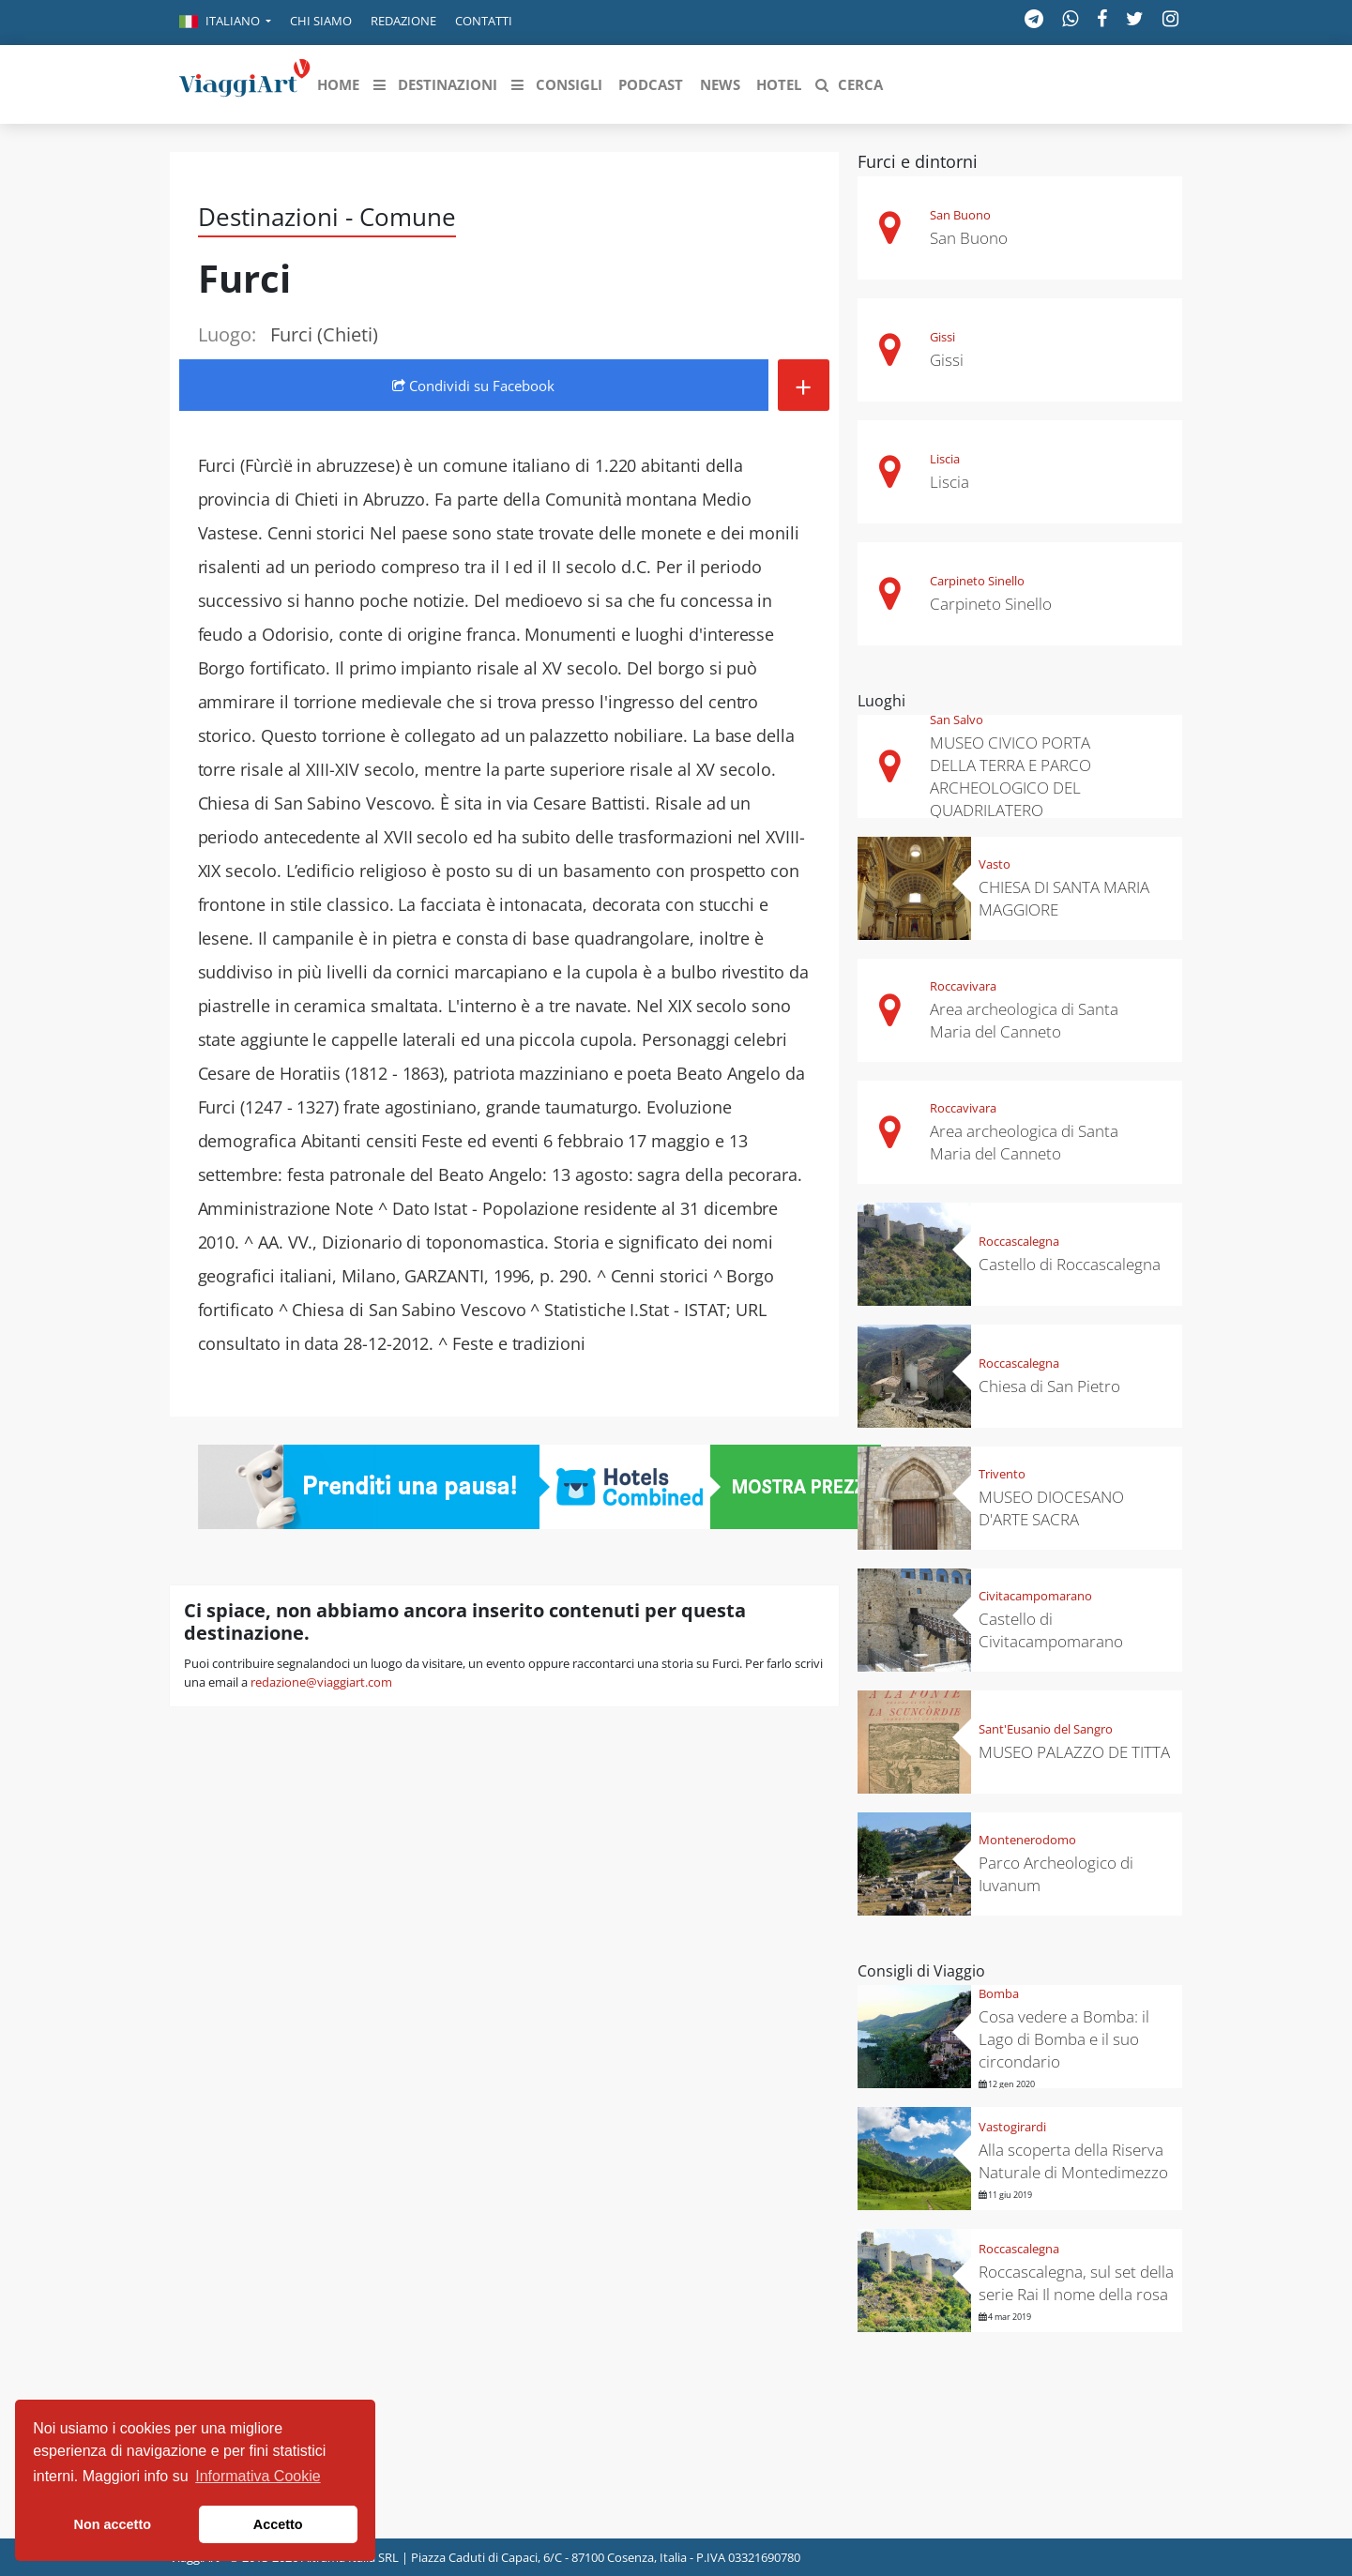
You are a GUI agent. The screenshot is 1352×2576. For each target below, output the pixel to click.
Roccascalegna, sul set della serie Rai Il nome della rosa (1076, 2283)
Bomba (999, 1993)
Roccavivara (963, 985)
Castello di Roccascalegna (1070, 1264)
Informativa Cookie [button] (257, 2476)
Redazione (403, 20)
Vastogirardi (1012, 2126)
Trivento (1002, 1473)
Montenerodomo (1027, 1839)
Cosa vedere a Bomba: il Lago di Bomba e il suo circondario (1064, 2039)
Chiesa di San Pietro (1049, 1386)
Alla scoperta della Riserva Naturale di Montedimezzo (1073, 2161)
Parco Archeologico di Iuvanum (1056, 1874)
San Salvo (956, 719)
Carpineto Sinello (977, 580)
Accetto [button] (278, 2524)
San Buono (960, 214)
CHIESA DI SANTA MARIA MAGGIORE (1064, 898)
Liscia (945, 458)
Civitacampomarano (1035, 1595)
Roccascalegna (1019, 1241)
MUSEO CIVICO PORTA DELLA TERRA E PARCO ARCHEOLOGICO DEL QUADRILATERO (1010, 776)
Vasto (994, 864)
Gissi (942, 336)
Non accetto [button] (112, 2524)
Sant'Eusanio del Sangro (1046, 1728)
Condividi (473, 385)
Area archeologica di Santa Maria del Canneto (1024, 1020)
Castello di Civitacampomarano (1051, 1630)
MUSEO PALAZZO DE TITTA (1074, 1752)
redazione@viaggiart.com (321, 1682)
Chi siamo (321, 20)
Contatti (483, 20)
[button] (225, 22)
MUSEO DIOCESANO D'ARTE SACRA (1051, 1508)
